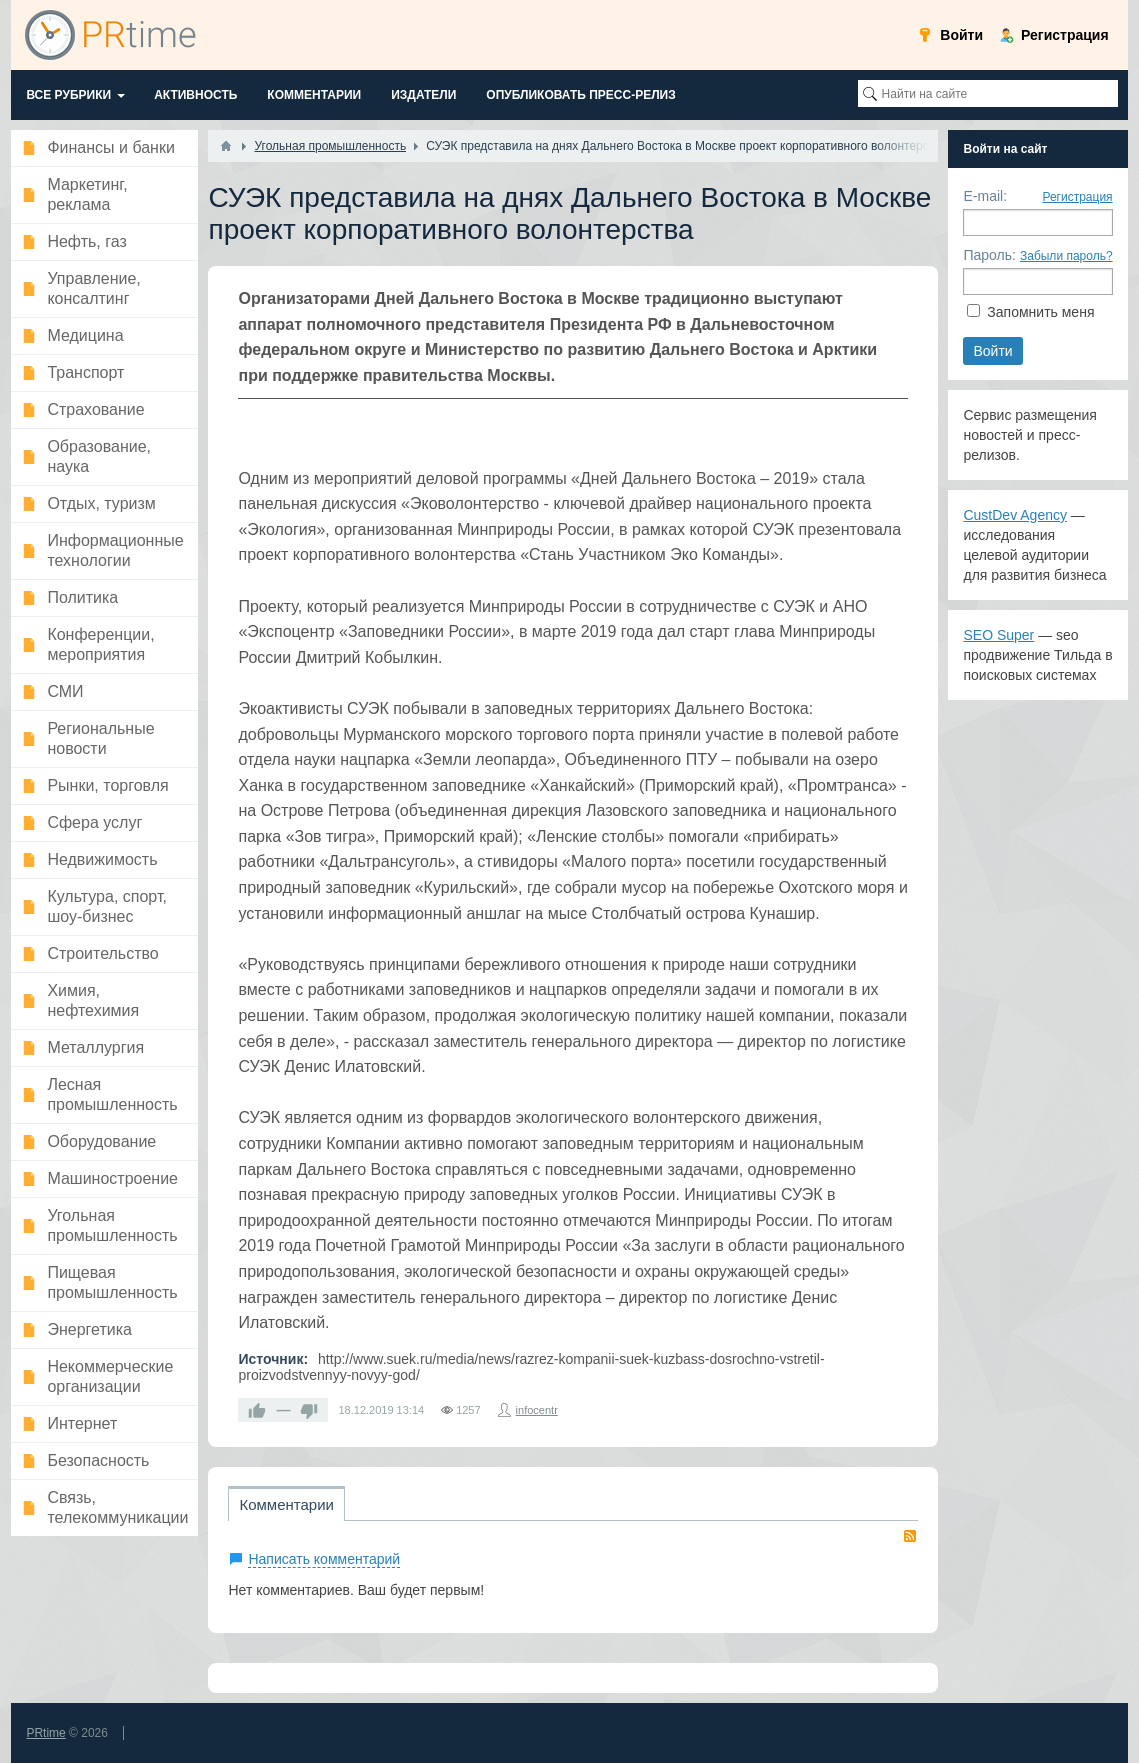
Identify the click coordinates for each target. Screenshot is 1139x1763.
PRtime (45, 1733)
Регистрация (1077, 197)
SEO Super (998, 635)
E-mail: (985, 196)
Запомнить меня (1040, 312)
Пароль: (989, 255)
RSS (910, 1536)
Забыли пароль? (1066, 256)
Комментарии (286, 1504)
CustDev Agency (1015, 515)
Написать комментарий (324, 1559)
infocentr (537, 1410)
